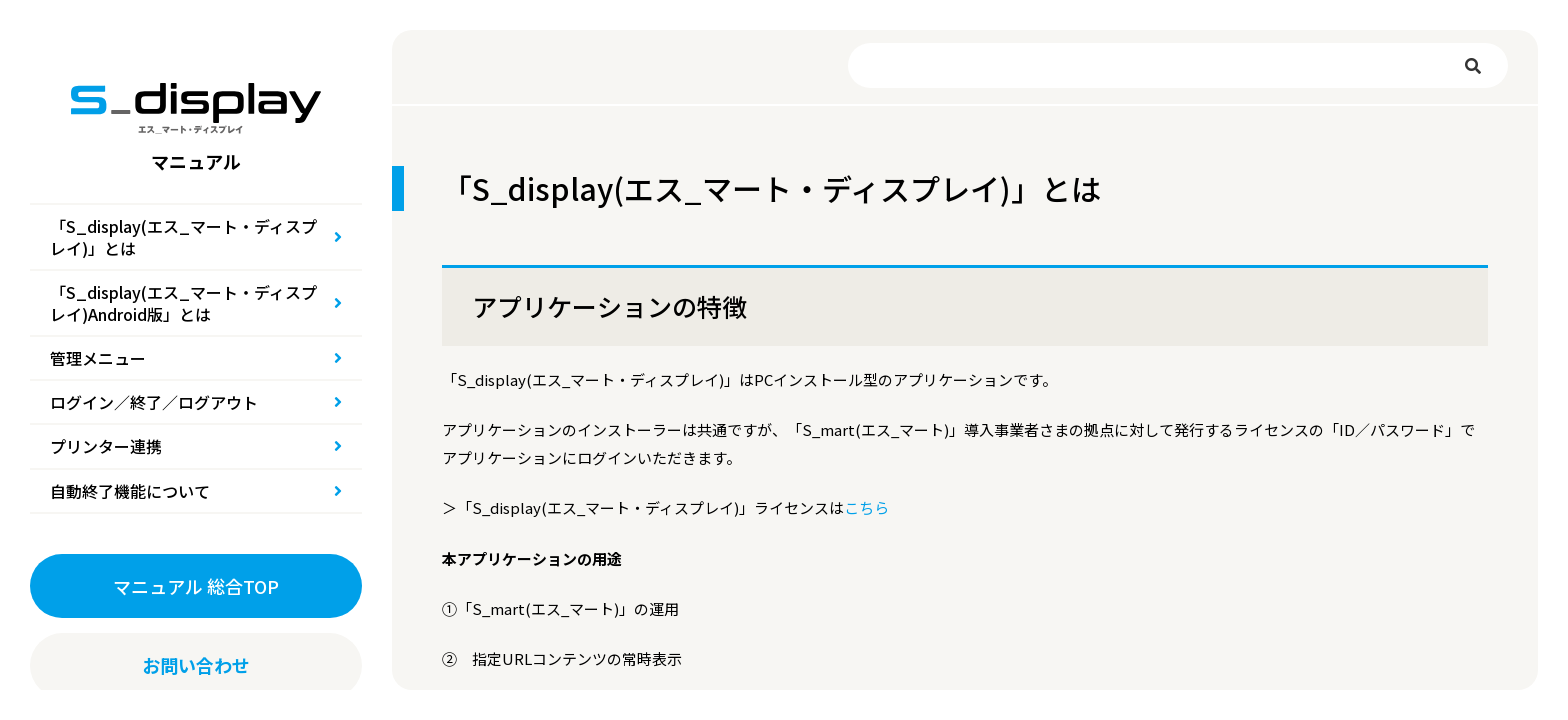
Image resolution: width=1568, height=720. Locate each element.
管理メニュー (98, 358)
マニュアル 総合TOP (196, 586)
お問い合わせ (196, 665)
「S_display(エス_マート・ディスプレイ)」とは (183, 237)
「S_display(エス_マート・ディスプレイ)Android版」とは (183, 303)
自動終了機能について (130, 491)
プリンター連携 (106, 446)
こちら (866, 507)
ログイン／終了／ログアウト (154, 402)
